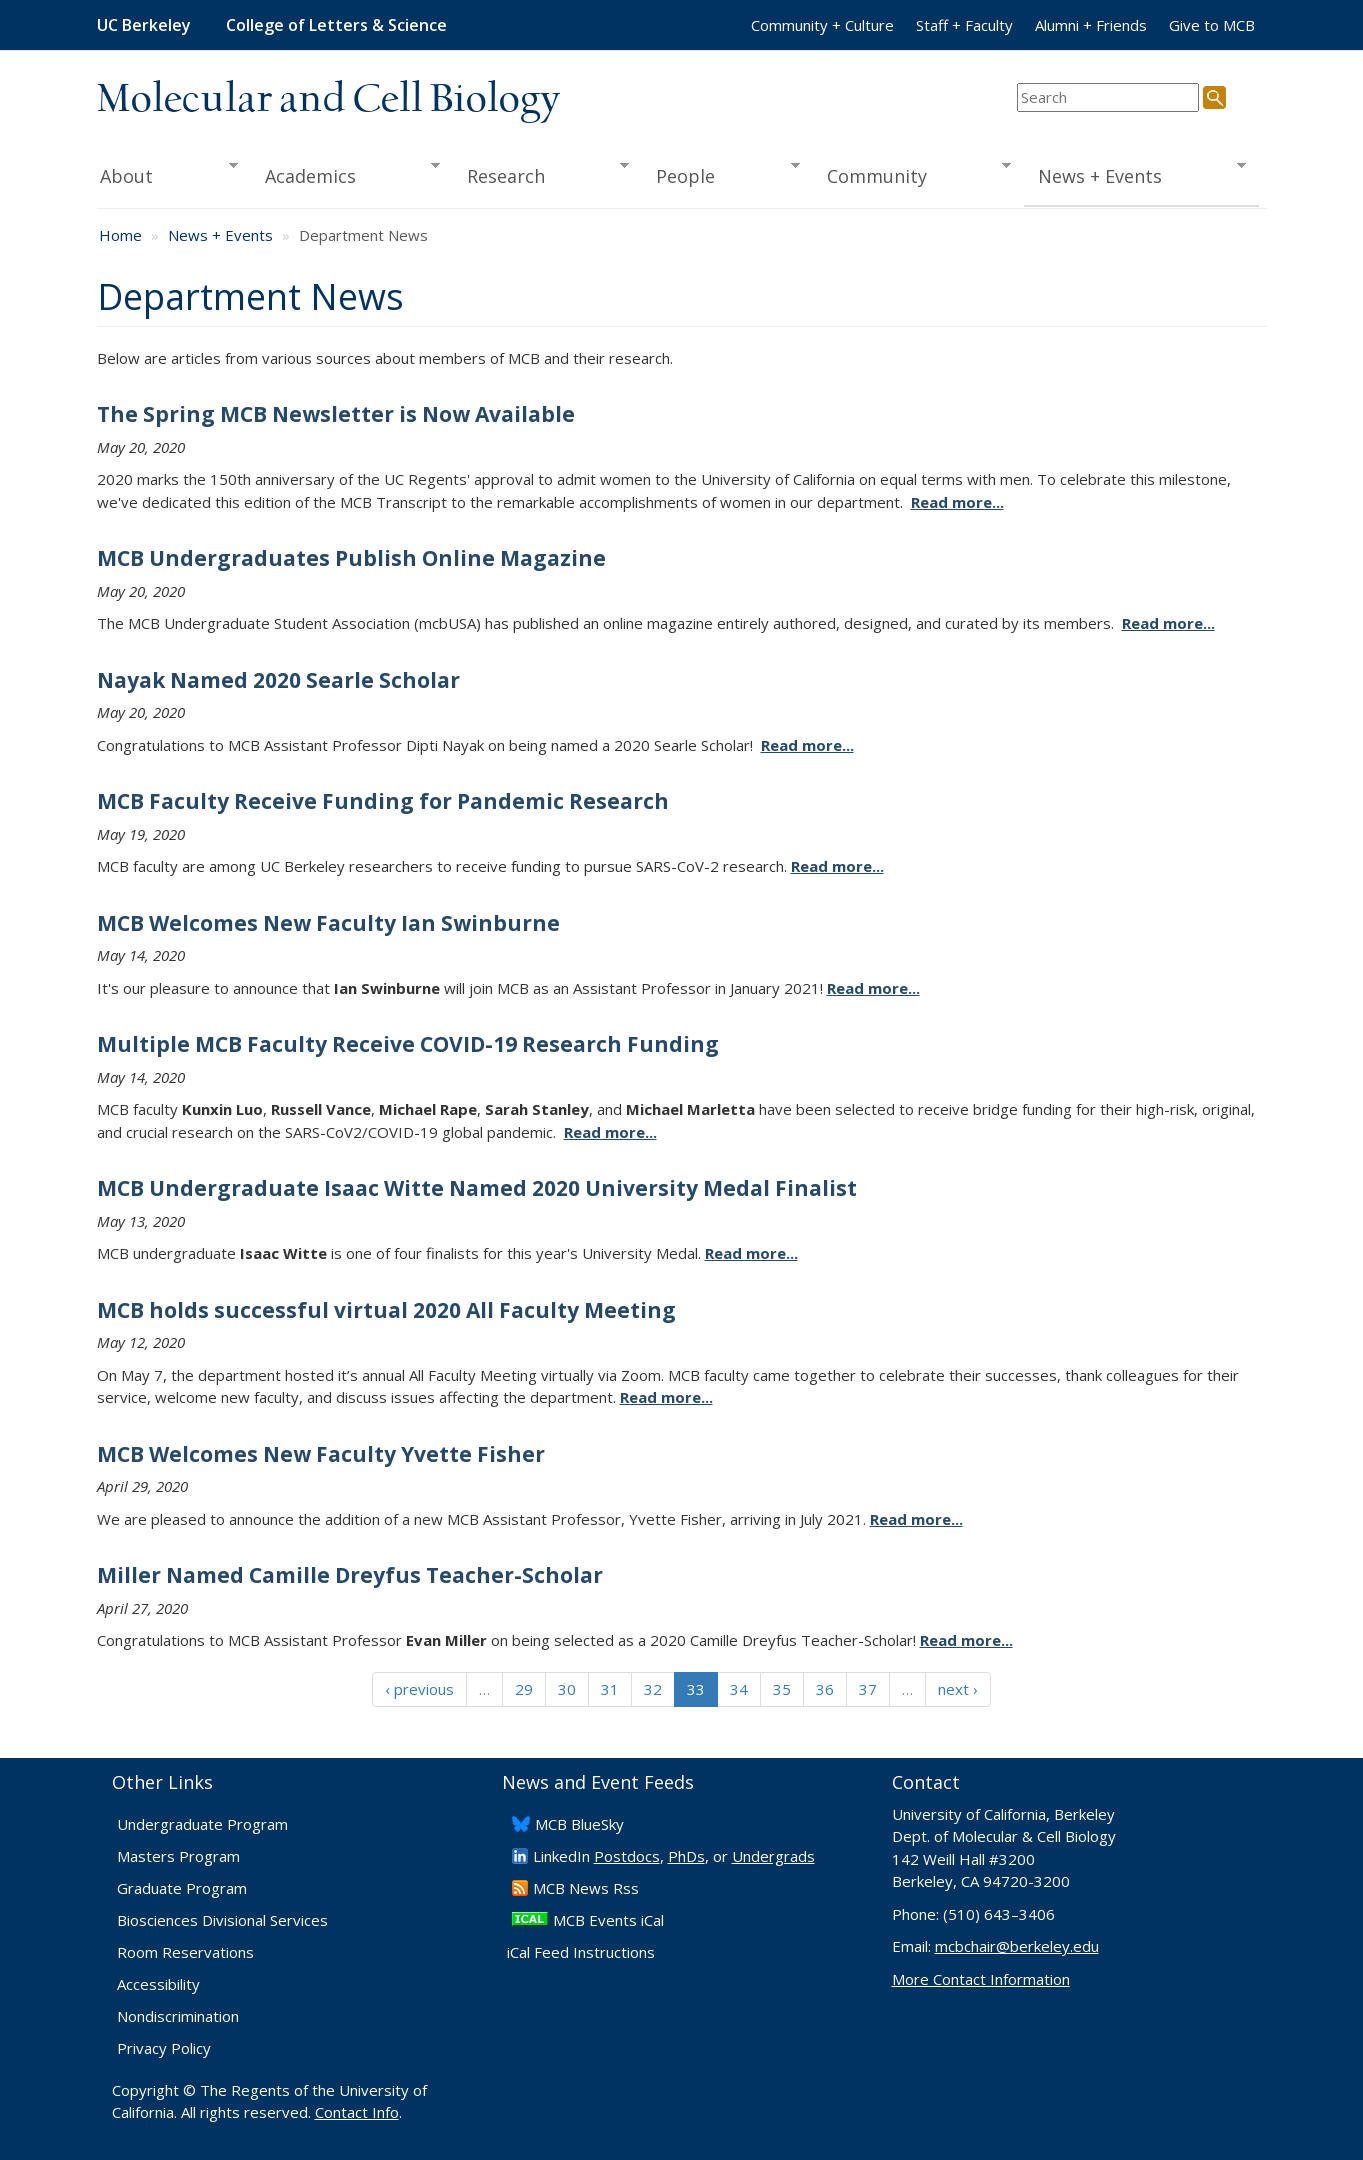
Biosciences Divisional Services (222, 1920)
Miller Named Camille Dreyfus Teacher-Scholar (350, 1575)
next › (958, 1689)
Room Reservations (185, 1952)
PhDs (686, 1856)
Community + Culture (822, 25)
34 (739, 1689)
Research (541, 174)
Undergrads (773, 1856)
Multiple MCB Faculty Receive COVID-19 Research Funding (408, 1044)
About (167, 174)
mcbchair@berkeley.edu (1017, 1946)
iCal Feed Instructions (581, 1952)
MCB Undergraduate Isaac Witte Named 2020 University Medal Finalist (477, 1188)
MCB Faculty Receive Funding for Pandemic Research (383, 801)
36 (825, 1689)
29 (524, 1689)
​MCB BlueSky (579, 1824)
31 (610, 1689)
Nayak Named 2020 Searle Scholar (278, 680)
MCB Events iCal (608, 1920)
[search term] (1108, 97)
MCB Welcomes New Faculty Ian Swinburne (328, 923)
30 (567, 1689)
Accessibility (158, 1984)
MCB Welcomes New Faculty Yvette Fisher (321, 1454)
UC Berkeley (144, 25)
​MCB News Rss (586, 1888)
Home (120, 235)
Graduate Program (182, 1888)
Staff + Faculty (964, 25)
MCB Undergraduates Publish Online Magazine (351, 558)
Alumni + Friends (1091, 25)
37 (868, 1689)
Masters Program (178, 1856)
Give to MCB (1212, 25)
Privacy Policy (164, 2048)
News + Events (1134, 174)
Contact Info (357, 2112)
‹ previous (419, 1689)
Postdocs (627, 1856)
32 (653, 1689)
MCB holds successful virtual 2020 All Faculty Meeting (386, 1310)
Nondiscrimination (178, 2016)
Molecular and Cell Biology (328, 100)
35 (782, 1689)
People (721, 174)
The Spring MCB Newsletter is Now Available (336, 414)
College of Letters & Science (336, 25)
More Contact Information (981, 1979)
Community (912, 174)
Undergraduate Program (202, 1824)
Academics (345, 174)
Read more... (957, 502)
